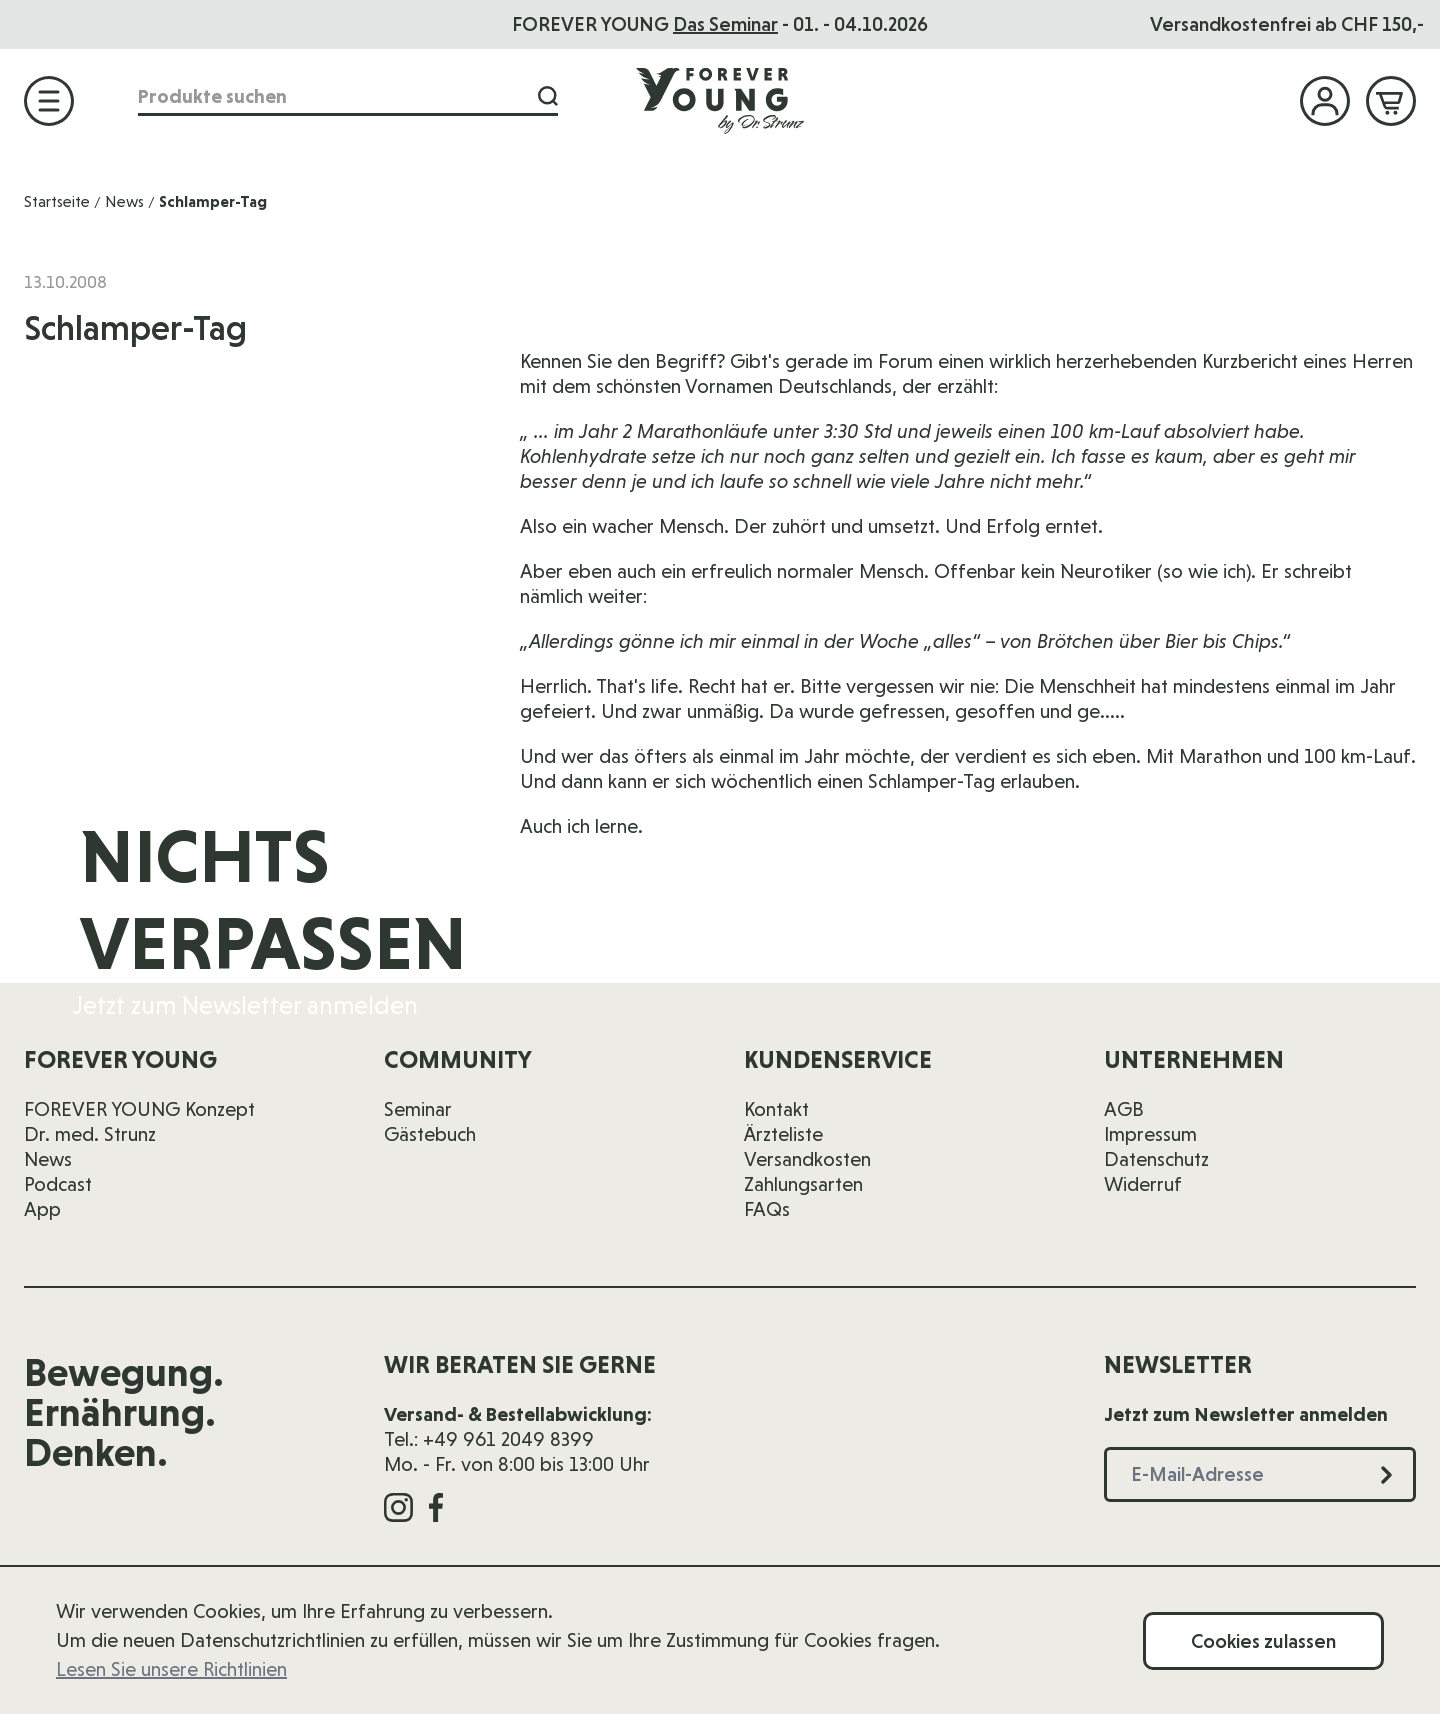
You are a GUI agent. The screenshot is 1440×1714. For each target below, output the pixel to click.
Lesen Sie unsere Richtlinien (171, 1669)
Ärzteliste (783, 1134)
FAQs (767, 1209)
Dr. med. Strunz (90, 1134)
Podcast (58, 1184)
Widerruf (1143, 1184)
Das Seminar (725, 24)
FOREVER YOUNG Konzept (139, 1109)
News (124, 201)
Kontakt (776, 1109)
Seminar (418, 1109)
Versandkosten (807, 1159)
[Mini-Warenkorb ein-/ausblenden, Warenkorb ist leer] (1391, 101)
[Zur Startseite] (720, 100)
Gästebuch (430, 1134)
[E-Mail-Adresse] (1089, 919)
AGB (1124, 1109)
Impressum (1150, 1134)
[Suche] (548, 96)
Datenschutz (1156, 1159)
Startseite (57, 201)
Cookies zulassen (1263, 1641)
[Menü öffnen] (49, 101)
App (42, 1209)
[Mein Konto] (1325, 101)
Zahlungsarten (803, 1184)
